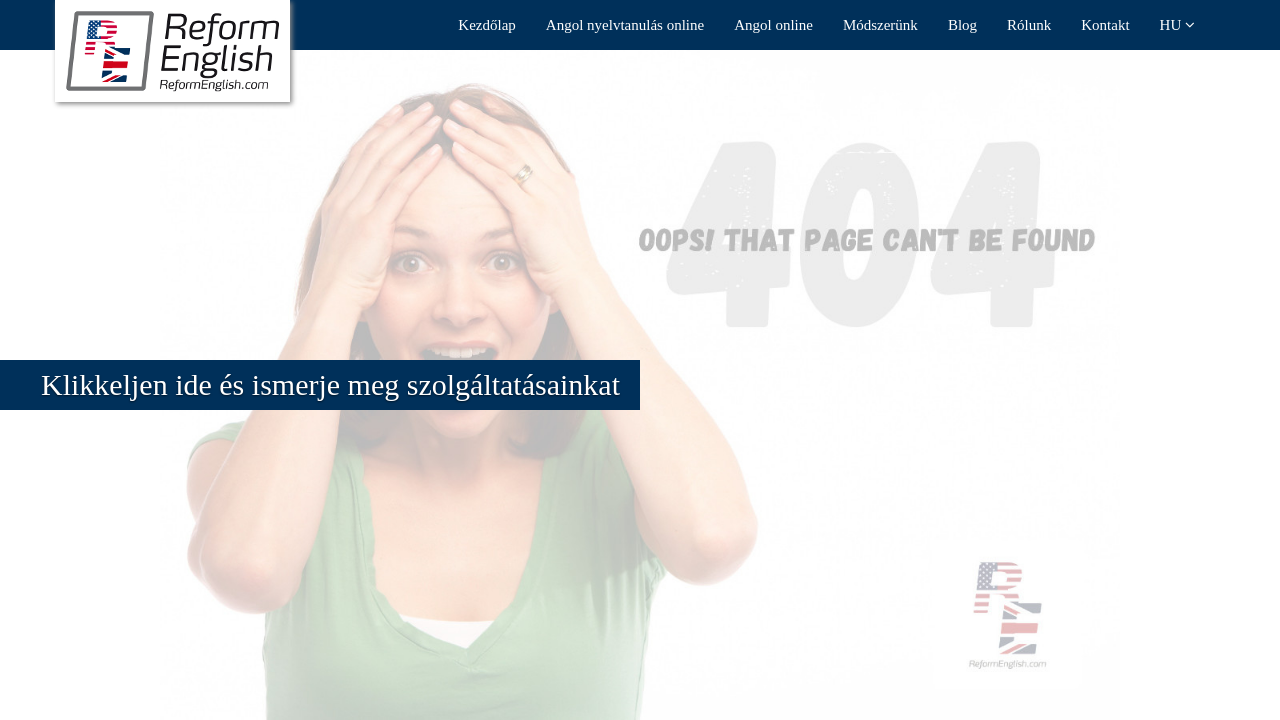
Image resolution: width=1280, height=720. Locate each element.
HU (1177, 25)
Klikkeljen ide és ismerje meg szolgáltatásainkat (330, 384)
